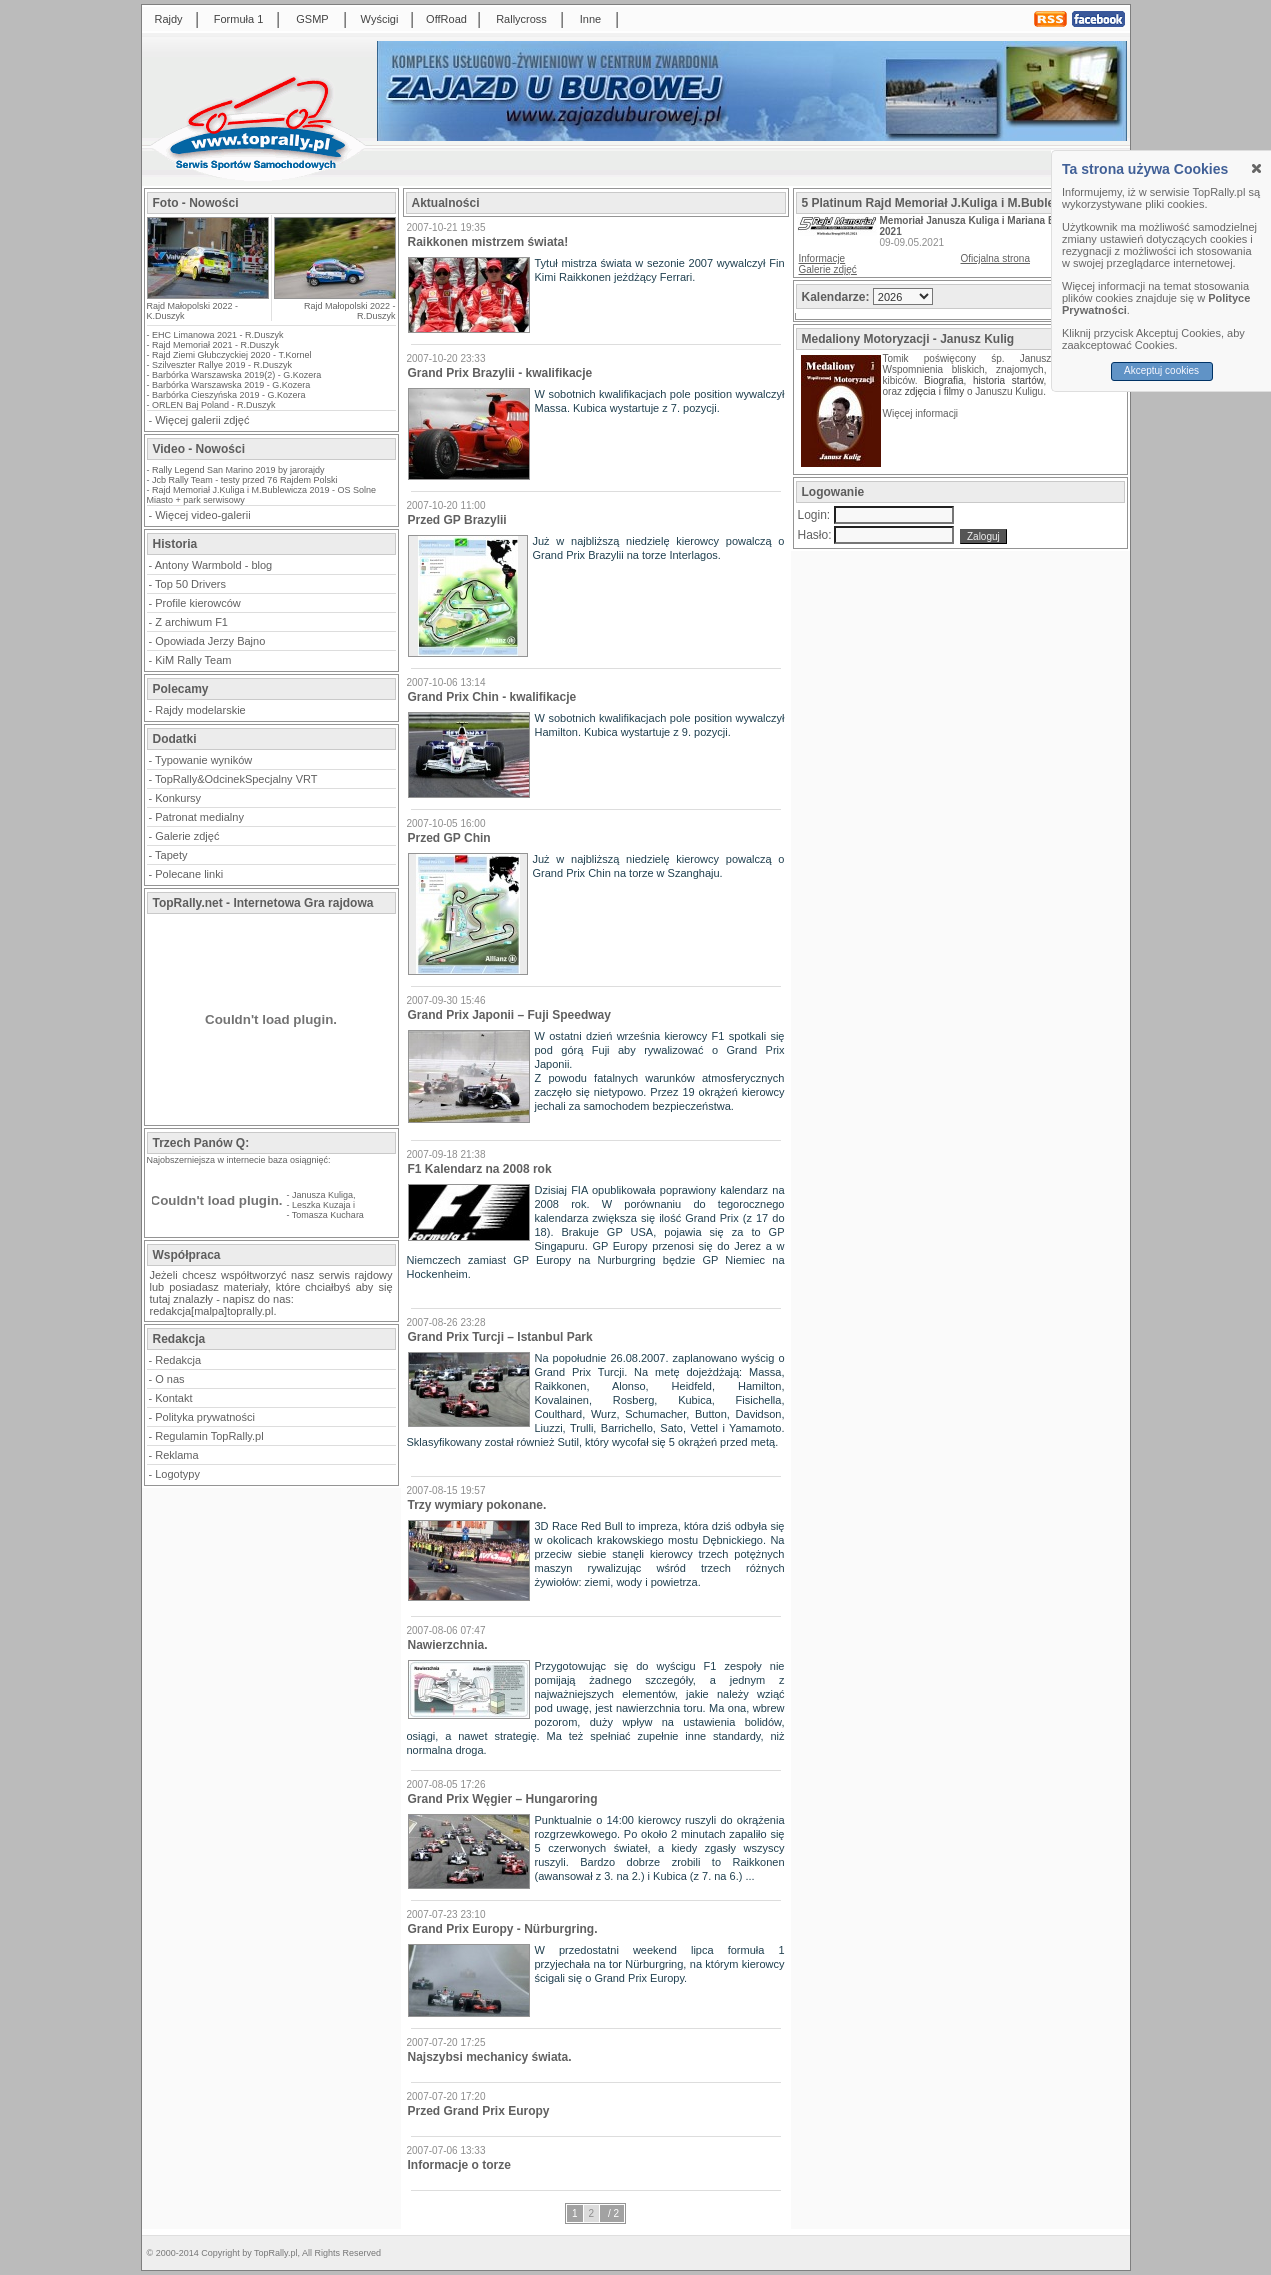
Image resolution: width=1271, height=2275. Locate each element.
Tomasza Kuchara (328, 1215)
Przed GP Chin (449, 838)
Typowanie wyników (203, 760)
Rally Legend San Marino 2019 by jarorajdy (238, 470)
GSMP (312, 19)
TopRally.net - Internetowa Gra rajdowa (263, 903)
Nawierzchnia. (448, 1645)
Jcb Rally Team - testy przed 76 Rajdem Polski (244, 480)
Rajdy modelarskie (200, 710)
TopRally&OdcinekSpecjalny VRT (236, 779)
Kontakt (173, 1398)
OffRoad (446, 19)
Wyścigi (380, 19)
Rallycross (521, 19)
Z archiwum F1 (191, 622)
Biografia (943, 380)
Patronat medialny (199, 817)
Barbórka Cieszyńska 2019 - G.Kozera (229, 395)
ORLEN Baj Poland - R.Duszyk (214, 405)
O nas (169, 1379)
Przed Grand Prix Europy (479, 2111)
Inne (590, 19)
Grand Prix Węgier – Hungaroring (503, 1799)
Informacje (822, 258)
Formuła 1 (239, 19)
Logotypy (177, 1474)
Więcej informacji (922, 413)
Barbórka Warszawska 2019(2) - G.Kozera (236, 375)
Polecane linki (189, 874)
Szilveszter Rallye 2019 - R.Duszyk (222, 365)
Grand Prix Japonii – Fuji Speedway (509, 1015)
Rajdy (168, 19)
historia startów (1008, 380)
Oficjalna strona (995, 258)
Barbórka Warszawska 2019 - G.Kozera (231, 385)
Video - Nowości (199, 449)
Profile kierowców (198, 603)
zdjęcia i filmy (934, 391)
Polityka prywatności (205, 1417)
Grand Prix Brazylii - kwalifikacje (500, 373)
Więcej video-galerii (202, 515)
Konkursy (178, 798)
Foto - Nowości (196, 203)
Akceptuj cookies (1161, 370)
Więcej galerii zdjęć (202, 420)
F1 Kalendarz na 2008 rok (480, 1169)
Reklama (176, 1455)
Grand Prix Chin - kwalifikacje (492, 697)
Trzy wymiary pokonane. (477, 1505)
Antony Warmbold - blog (214, 565)
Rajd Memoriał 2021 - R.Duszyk (215, 345)
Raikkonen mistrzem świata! (488, 242)
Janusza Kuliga (322, 1195)
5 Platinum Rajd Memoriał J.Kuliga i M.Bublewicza (944, 203)
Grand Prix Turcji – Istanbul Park (500, 1337)
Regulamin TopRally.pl (209, 1436)
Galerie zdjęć (187, 836)
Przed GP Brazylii (457, 520)
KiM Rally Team (193, 660)
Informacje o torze (459, 2165)
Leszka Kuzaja (321, 1205)
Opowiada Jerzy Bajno (210, 641)
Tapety (171, 855)
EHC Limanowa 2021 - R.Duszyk (218, 335)
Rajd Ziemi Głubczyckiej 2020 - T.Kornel (231, 355)
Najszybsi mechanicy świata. (490, 2057)
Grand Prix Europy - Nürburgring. (503, 1929)
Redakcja (178, 1360)
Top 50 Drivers (190, 584)
